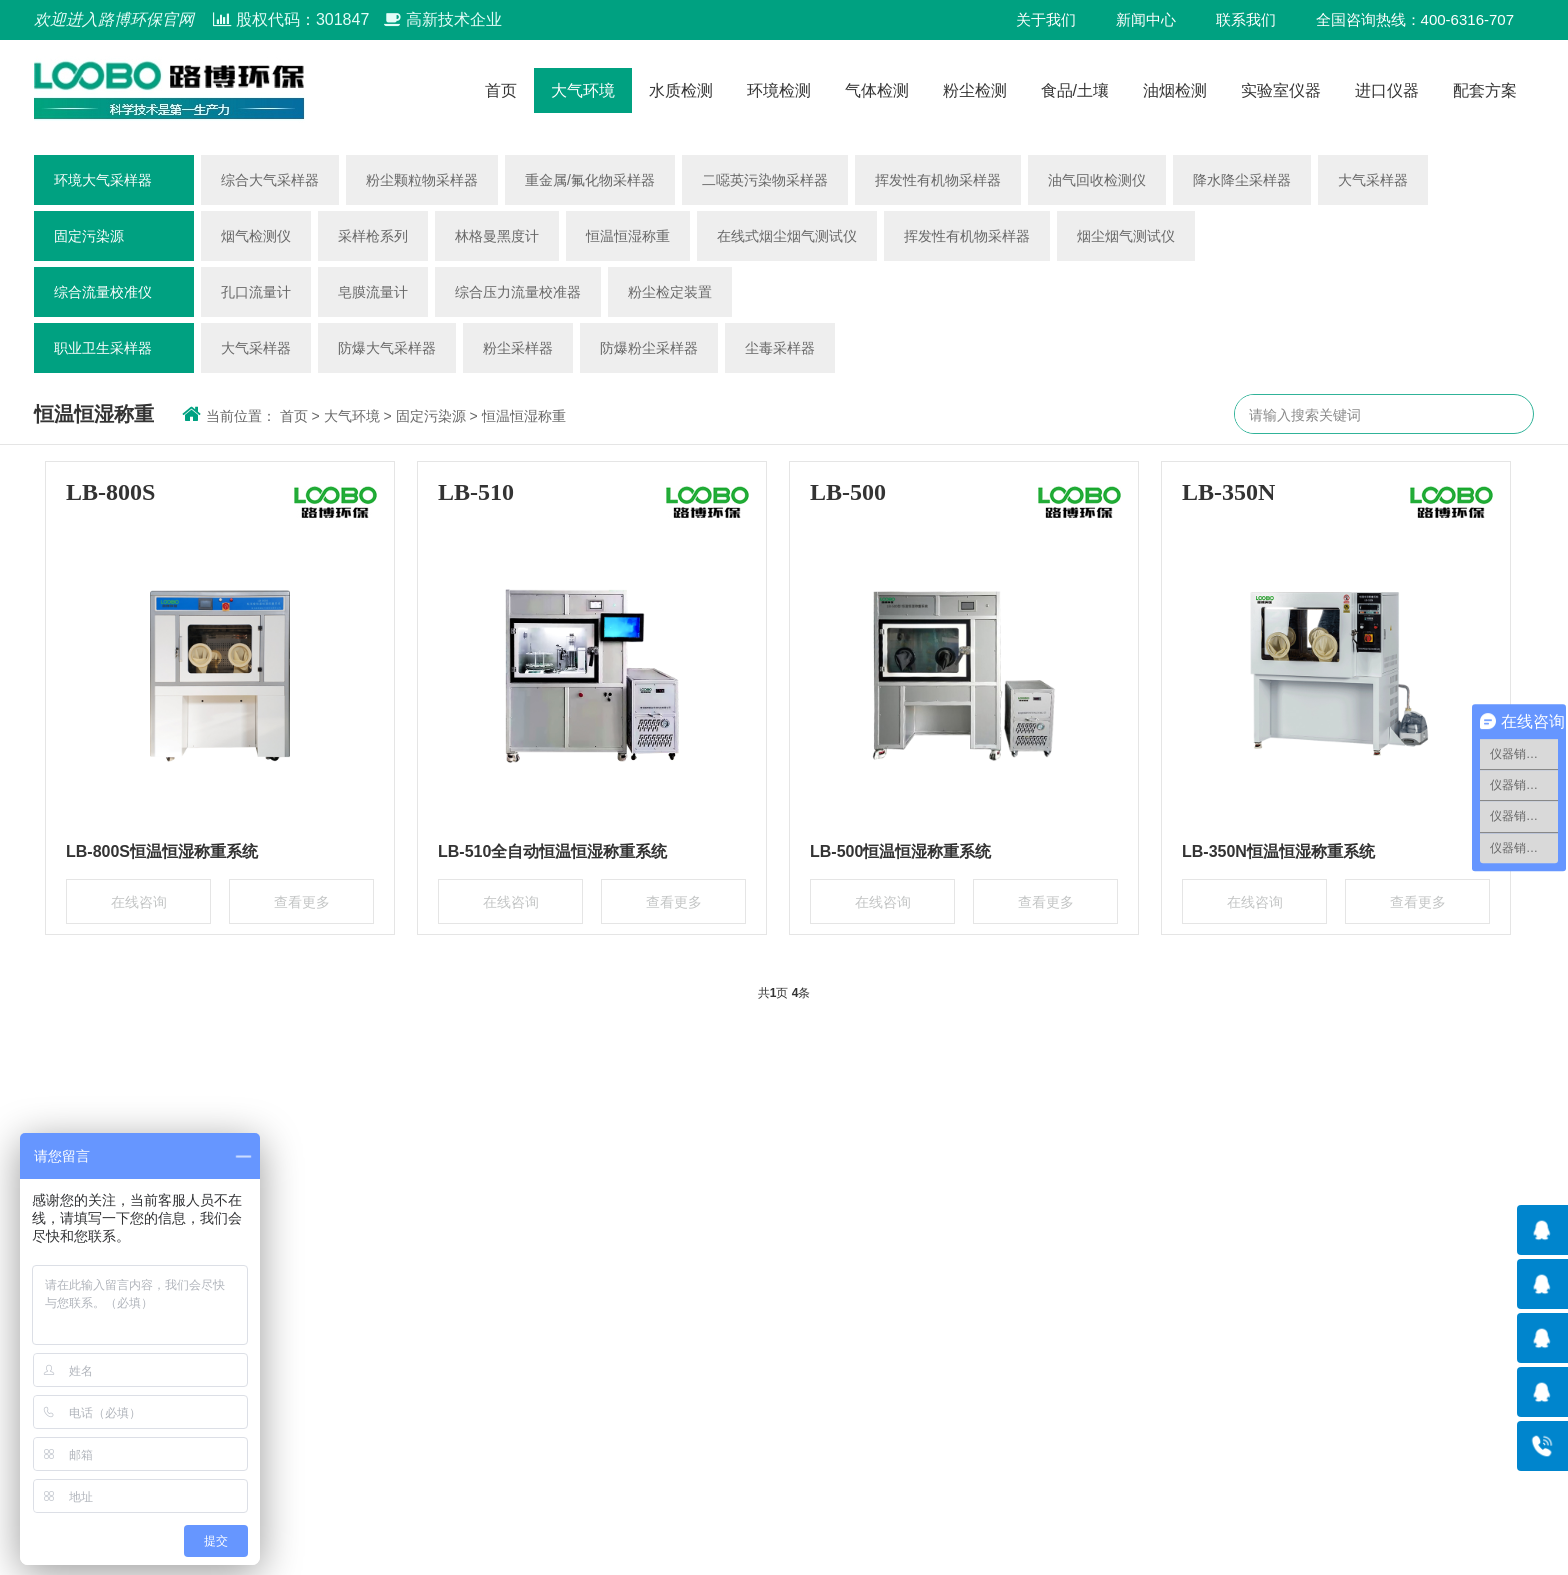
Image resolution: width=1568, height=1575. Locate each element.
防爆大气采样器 (387, 348)
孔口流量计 (256, 292)
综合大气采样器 (270, 180)
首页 (501, 90)
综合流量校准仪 (103, 292)
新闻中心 (1146, 19)
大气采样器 (1373, 180)
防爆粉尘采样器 (649, 348)
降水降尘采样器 (1242, 180)
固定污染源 (89, 236)
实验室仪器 (1281, 90)
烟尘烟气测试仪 (1126, 236)
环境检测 (779, 90)
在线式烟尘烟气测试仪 (787, 236)
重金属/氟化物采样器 (590, 180)
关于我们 (1046, 19)
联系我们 (1246, 19)
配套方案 (1485, 90)
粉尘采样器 (518, 348)
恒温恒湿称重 (628, 236)
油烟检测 (1175, 90)
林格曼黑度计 (497, 236)
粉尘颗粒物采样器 (422, 180)
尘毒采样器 (780, 348)
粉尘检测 (975, 90)
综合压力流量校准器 (518, 292)
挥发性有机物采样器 (938, 180)
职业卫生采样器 (103, 348)
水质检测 (681, 90)
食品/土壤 (1075, 90)
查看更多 (302, 902)
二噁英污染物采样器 (765, 180)
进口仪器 (1387, 90)
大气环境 (583, 90)
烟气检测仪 (256, 236)
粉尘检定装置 (670, 292)
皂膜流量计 (373, 292)
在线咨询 (139, 902)
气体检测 (877, 90)
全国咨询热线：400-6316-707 (1415, 19)
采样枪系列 (373, 236)
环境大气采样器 (103, 180)
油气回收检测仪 (1097, 180)
